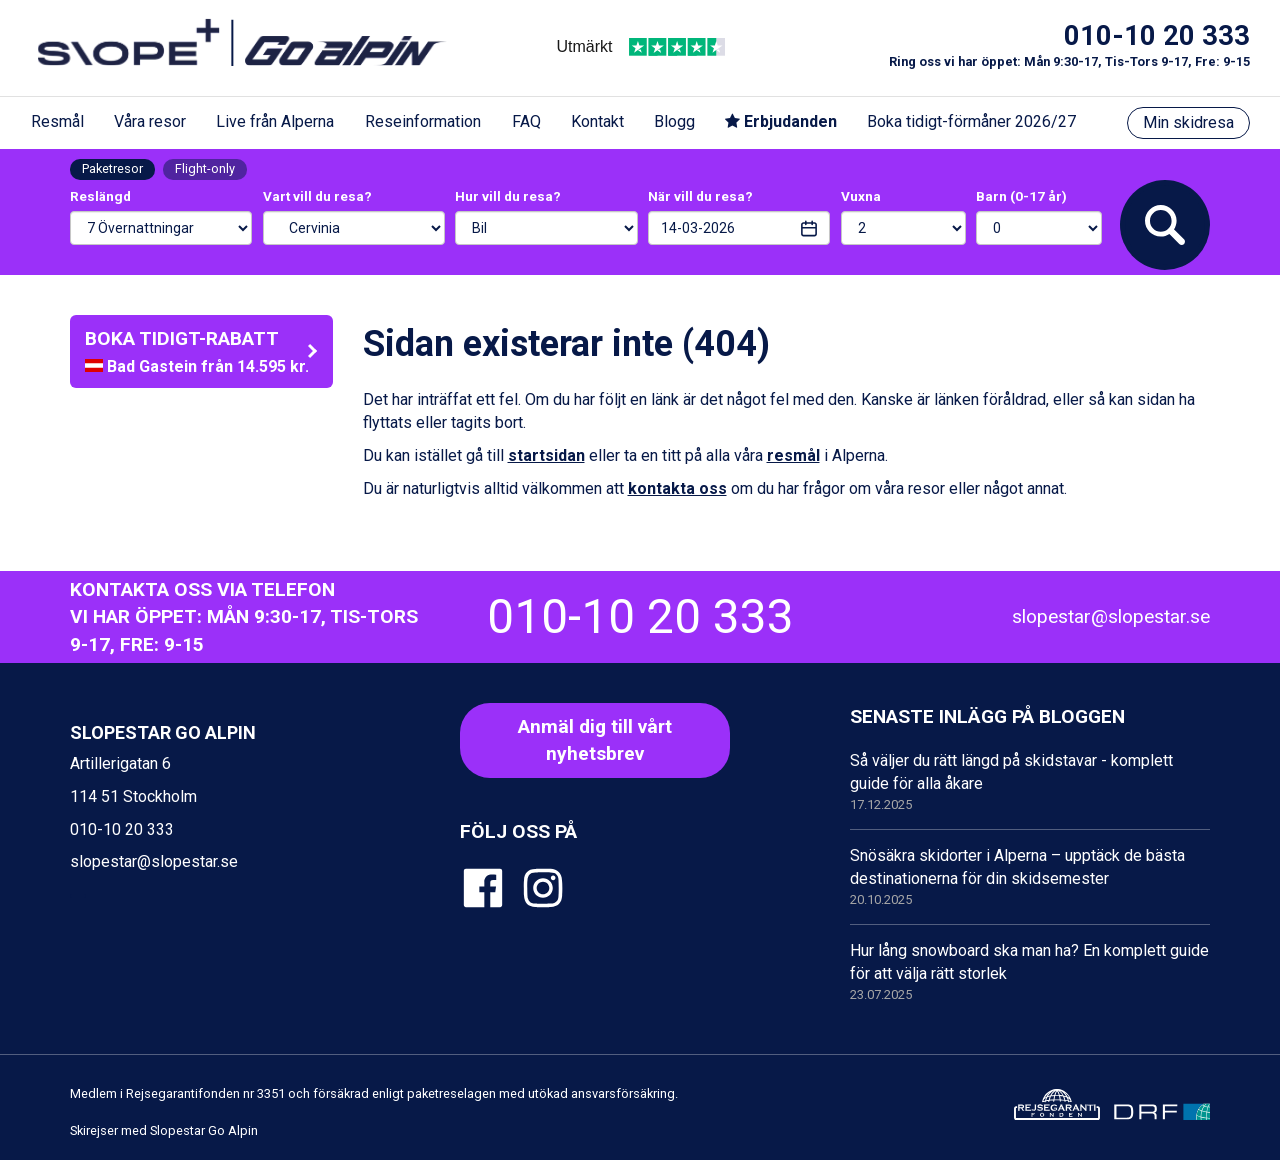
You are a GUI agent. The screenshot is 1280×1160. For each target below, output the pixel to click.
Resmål (57, 121)
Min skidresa (1188, 122)
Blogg (674, 121)
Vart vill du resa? (317, 196)
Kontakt (597, 121)
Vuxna (861, 196)
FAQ (526, 121)
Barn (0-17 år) (1021, 196)
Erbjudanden (781, 121)
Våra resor (150, 121)
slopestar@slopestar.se (1111, 616)
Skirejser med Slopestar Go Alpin (164, 1130)
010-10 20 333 (1157, 36)
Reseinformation (423, 121)
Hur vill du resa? (508, 196)
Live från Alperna (275, 121)
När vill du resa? (700, 196)
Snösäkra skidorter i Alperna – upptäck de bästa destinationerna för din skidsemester (1030, 877)
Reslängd (100, 196)
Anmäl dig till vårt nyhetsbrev (595, 740)
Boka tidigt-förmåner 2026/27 (971, 121)
